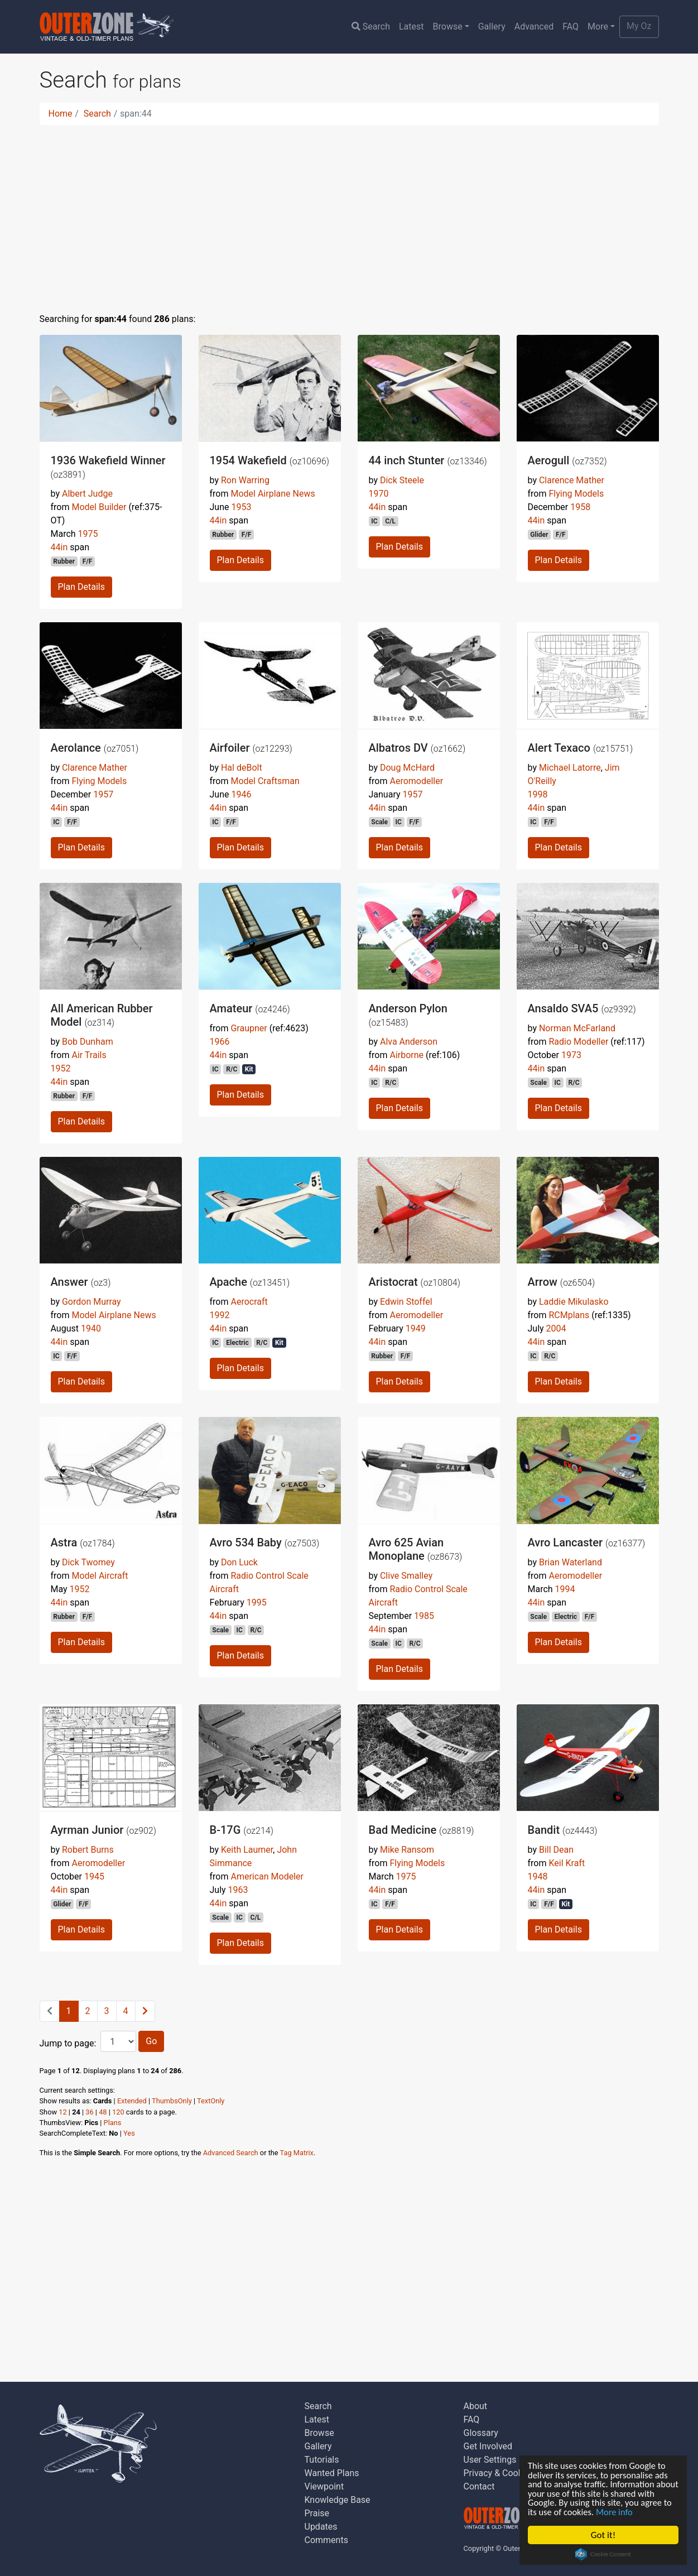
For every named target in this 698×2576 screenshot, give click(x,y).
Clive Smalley (406, 1575)
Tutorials (322, 2459)
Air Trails (88, 1055)
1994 (565, 1589)
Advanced (534, 26)
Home (61, 113)
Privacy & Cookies (499, 2473)
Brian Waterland (570, 1562)
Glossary (481, 2433)
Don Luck (239, 1562)
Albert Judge (87, 493)
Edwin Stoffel (406, 1301)
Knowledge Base (337, 2500)
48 (103, 2112)
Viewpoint (324, 2486)
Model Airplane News (272, 493)
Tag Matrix (297, 2153)
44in (59, 547)
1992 (220, 1315)
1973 (571, 1055)
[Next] (145, 2011)
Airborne (406, 1055)
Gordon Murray (91, 1301)
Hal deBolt (241, 767)
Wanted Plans (332, 2473)
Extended (132, 2101)
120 (118, 2112)
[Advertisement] (349, 212)
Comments (326, 2540)
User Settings (490, 2459)
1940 (91, 1328)
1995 (257, 1602)
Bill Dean (556, 1849)
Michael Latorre (570, 767)
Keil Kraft (566, 1863)
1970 (379, 493)
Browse (448, 26)
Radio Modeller (578, 1041)
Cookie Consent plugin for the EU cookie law (603, 2554)
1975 (88, 533)
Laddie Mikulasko (574, 1301)
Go (151, 2041)
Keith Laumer (247, 1849)
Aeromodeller (416, 781)
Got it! (603, 2535)
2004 (556, 1328)
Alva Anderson (408, 1041)
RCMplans (568, 1315)
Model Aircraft (99, 1575)
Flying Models (576, 493)
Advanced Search (230, 2153)
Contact (479, 2486)
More (598, 26)
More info (651, 2511)
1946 (241, 794)
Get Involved (488, 2446)
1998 (538, 794)
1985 (424, 1616)
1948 (538, 1876)
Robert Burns (88, 1849)
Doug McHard (407, 767)
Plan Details (81, 586)
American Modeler (267, 1876)
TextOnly (210, 2101)
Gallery (492, 26)
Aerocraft (248, 1301)
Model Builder (98, 507)
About (476, 2406)
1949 (416, 1328)
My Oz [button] (639, 26)
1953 (241, 507)
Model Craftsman (264, 781)
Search (371, 26)
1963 (238, 1890)
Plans (113, 2122)
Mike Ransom (407, 1849)
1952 (61, 1068)
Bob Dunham (87, 1041)
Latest (411, 26)
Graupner (248, 1028)
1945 (94, 1876)
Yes (129, 2133)
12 (62, 2112)
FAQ (570, 26)
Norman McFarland (577, 1028)
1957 (103, 794)
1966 (220, 1041)
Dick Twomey (88, 1562)
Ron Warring (245, 480)
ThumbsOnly (172, 2101)
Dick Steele (402, 480)
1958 (580, 507)
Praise (317, 2513)
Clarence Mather (571, 480)
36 (89, 2112)
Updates (321, 2526)
